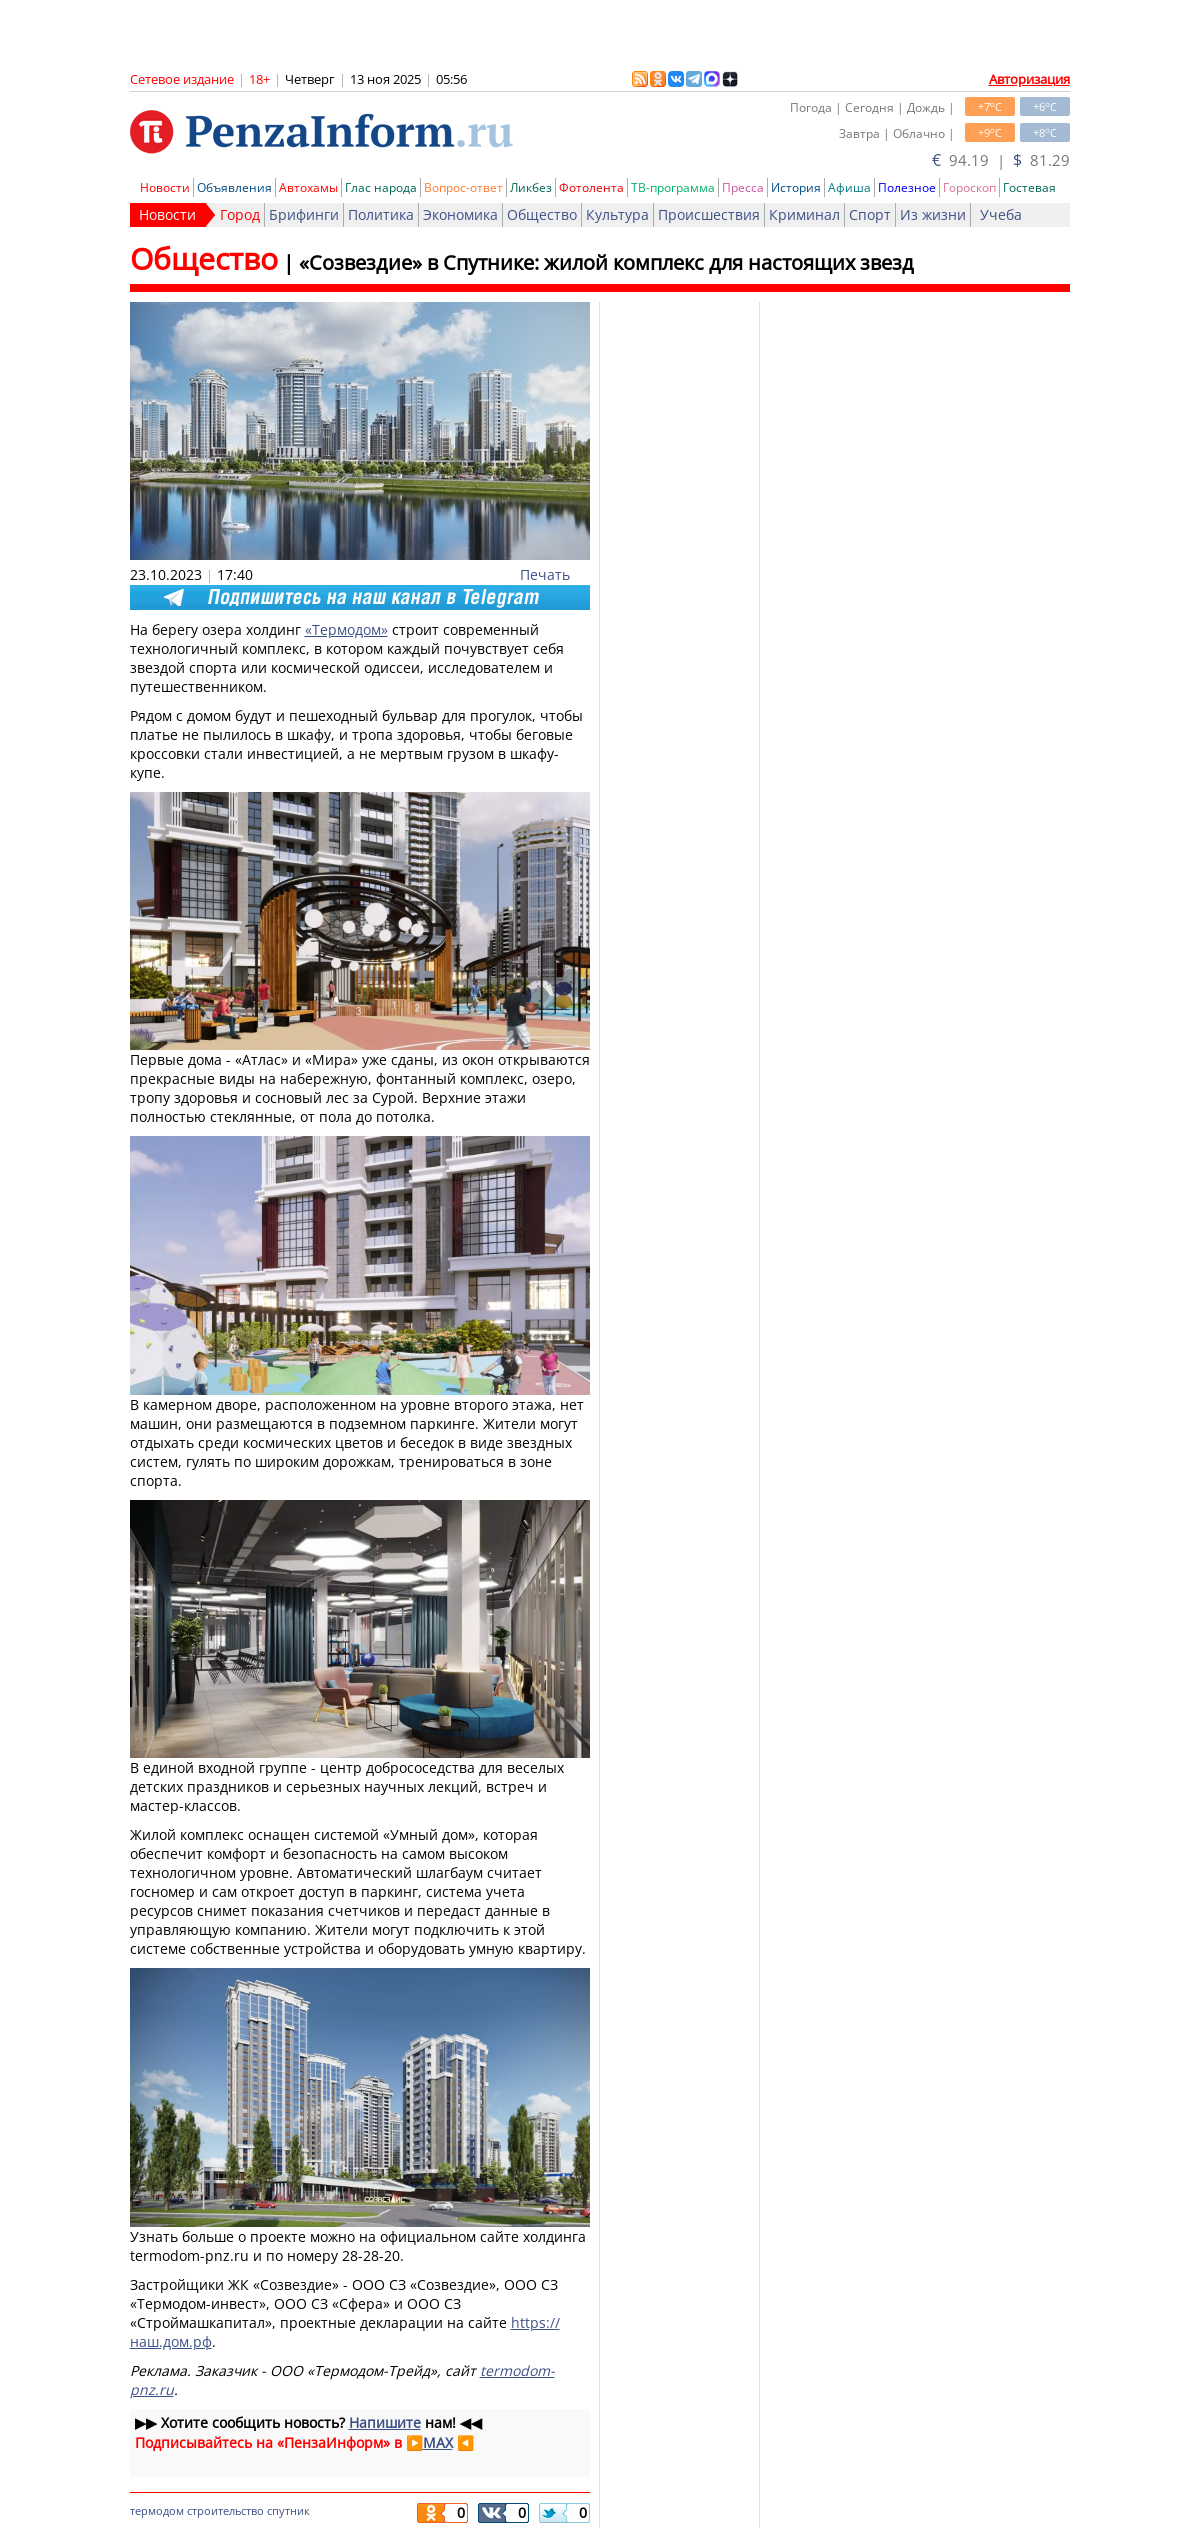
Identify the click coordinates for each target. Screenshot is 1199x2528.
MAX (438, 2442)
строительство (225, 2510)
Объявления (234, 187)
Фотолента (591, 187)
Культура (617, 214)
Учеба (1001, 214)
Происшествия (709, 214)
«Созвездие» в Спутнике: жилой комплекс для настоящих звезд (606, 262)
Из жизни (933, 214)
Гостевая (1029, 187)
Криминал (804, 214)
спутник (288, 2510)
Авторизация (1029, 79)
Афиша (849, 187)
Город (240, 214)
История (796, 187)
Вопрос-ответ (463, 187)
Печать (545, 574)
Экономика (460, 214)
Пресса (743, 187)
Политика (381, 214)
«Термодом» (346, 629)
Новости (165, 187)
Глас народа (381, 187)
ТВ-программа (673, 187)
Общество (542, 214)
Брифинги (304, 214)
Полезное (907, 187)
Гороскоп (969, 187)
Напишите (385, 2422)
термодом (157, 2510)
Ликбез (531, 187)
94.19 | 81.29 (1001, 160)
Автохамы (308, 187)
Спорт (870, 214)
